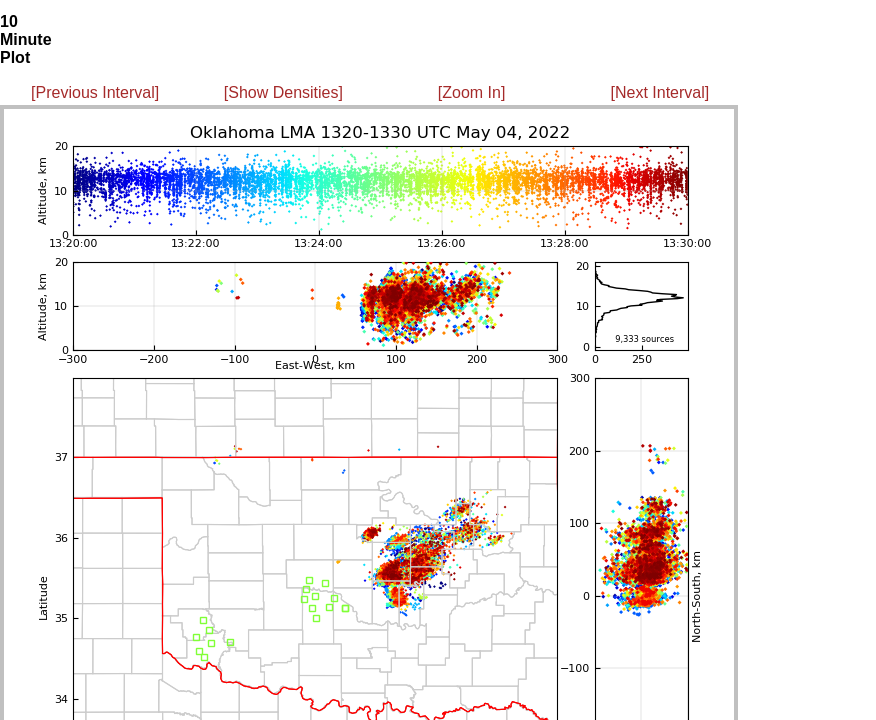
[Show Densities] (283, 92)
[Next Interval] (660, 92)
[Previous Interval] (95, 92)
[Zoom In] (472, 92)
